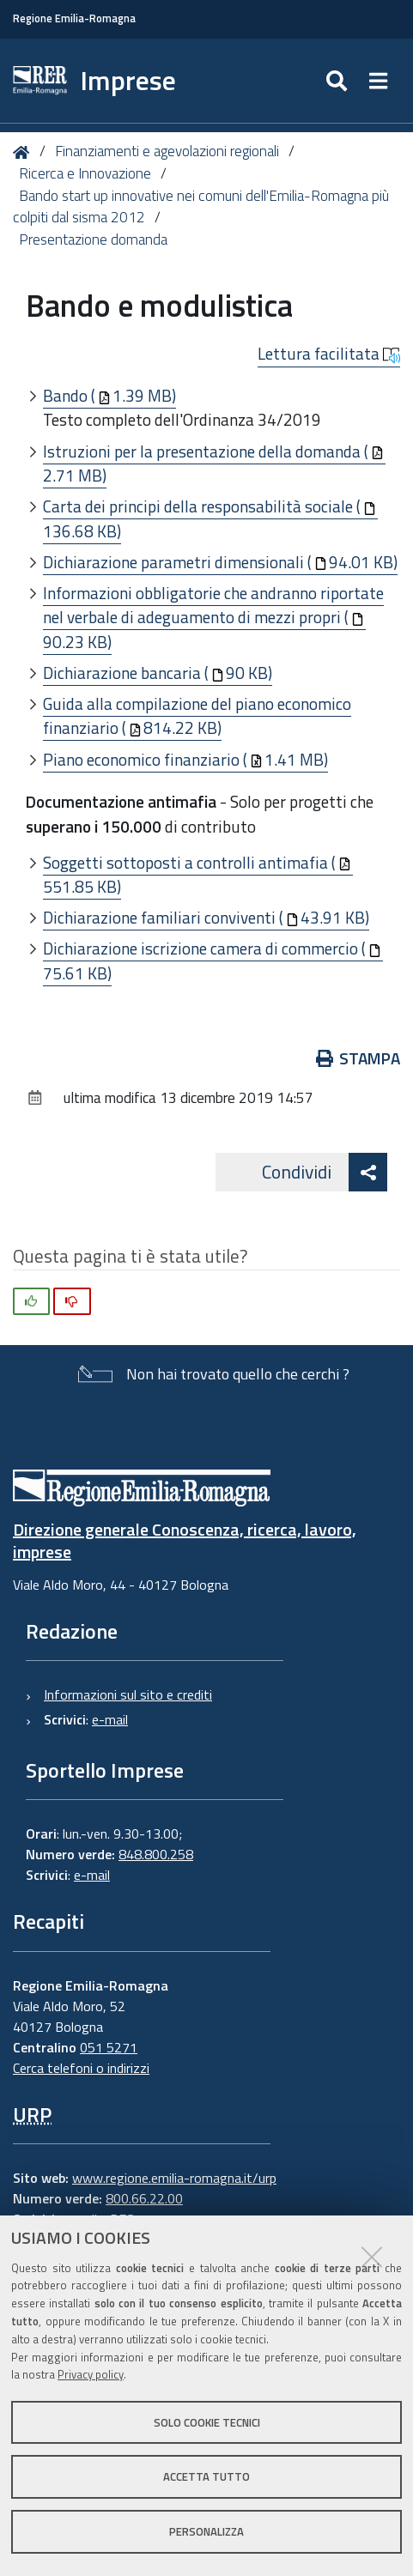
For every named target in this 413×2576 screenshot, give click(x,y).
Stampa (358, 1058)
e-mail (110, 1719)
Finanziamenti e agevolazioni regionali (167, 151)
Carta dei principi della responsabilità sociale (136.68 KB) (209, 518)
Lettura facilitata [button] (329, 354)
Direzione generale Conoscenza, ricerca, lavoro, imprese (184, 1540)
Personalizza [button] (206, 2531)
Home (24, 152)
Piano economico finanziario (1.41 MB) (185, 759)
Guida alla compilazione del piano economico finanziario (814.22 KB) (197, 716)
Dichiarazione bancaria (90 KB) (157, 672)
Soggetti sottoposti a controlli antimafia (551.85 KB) (197, 875)
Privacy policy (91, 2374)
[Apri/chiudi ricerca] (339, 81)
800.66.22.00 (144, 2198)
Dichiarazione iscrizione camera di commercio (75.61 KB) (212, 960)
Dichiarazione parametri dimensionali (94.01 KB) (220, 561)
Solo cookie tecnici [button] (207, 2422)
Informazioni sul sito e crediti (128, 1694)
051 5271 (108, 2047)
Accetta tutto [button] (206, 2476)
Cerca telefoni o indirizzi (81, 2068)
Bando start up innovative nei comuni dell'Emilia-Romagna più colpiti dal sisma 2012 (201, 207)
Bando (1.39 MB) (109, 395)
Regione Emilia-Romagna (74, 18)
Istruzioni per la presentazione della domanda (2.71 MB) (213, 463)
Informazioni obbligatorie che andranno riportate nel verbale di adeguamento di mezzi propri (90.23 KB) (213, 617)
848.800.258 (155, 1854)
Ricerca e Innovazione (85, 173)
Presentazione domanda (93, 239)
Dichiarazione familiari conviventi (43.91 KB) (206, 917)
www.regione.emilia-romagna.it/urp (174, 2177)
